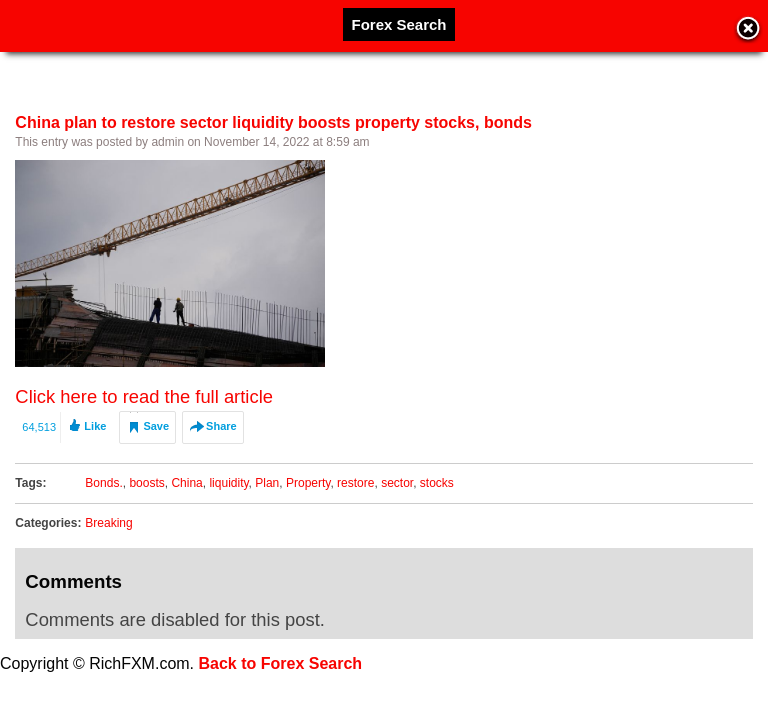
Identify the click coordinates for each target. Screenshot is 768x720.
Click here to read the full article (144, 396)
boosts (146, 483)
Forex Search (398, 24)
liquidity (228, 483)
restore (355, 483)
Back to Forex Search (281, 663)
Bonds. (103, 483)
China (186, 483)
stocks (437, 483)
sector (397, 483)
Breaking (108, 523)
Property (308, 483)
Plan (267, 483)
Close (748, 30)
